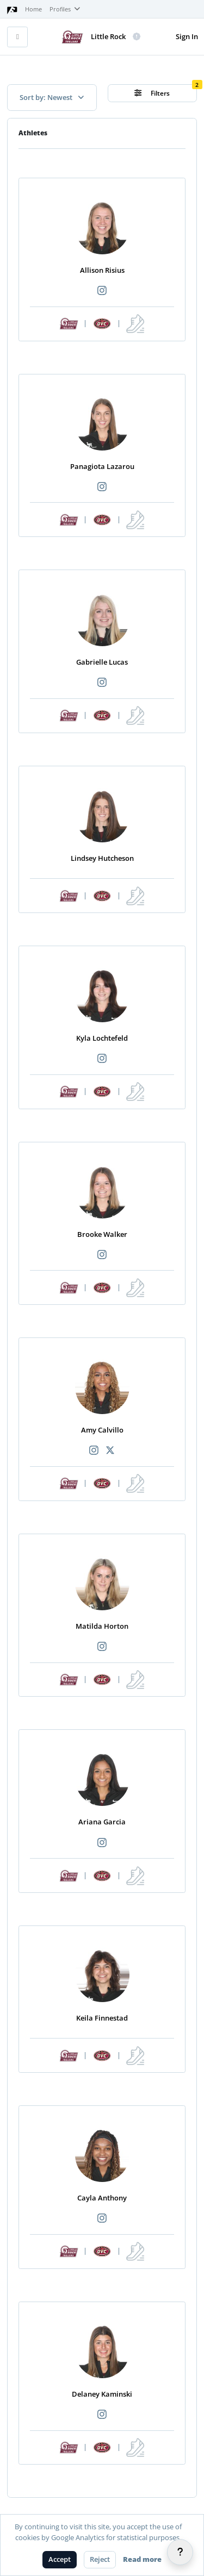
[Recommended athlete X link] (110, 1451)
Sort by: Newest (52, 97)
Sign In (187, 36)
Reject (100, 2559)
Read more (142, 2559)
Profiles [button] (65, 9)
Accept (59, 2559)
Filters (152, 93)
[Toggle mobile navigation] (17, 37)
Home (33, 9)
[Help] (180, 2552)
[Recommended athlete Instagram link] (102, 291)
